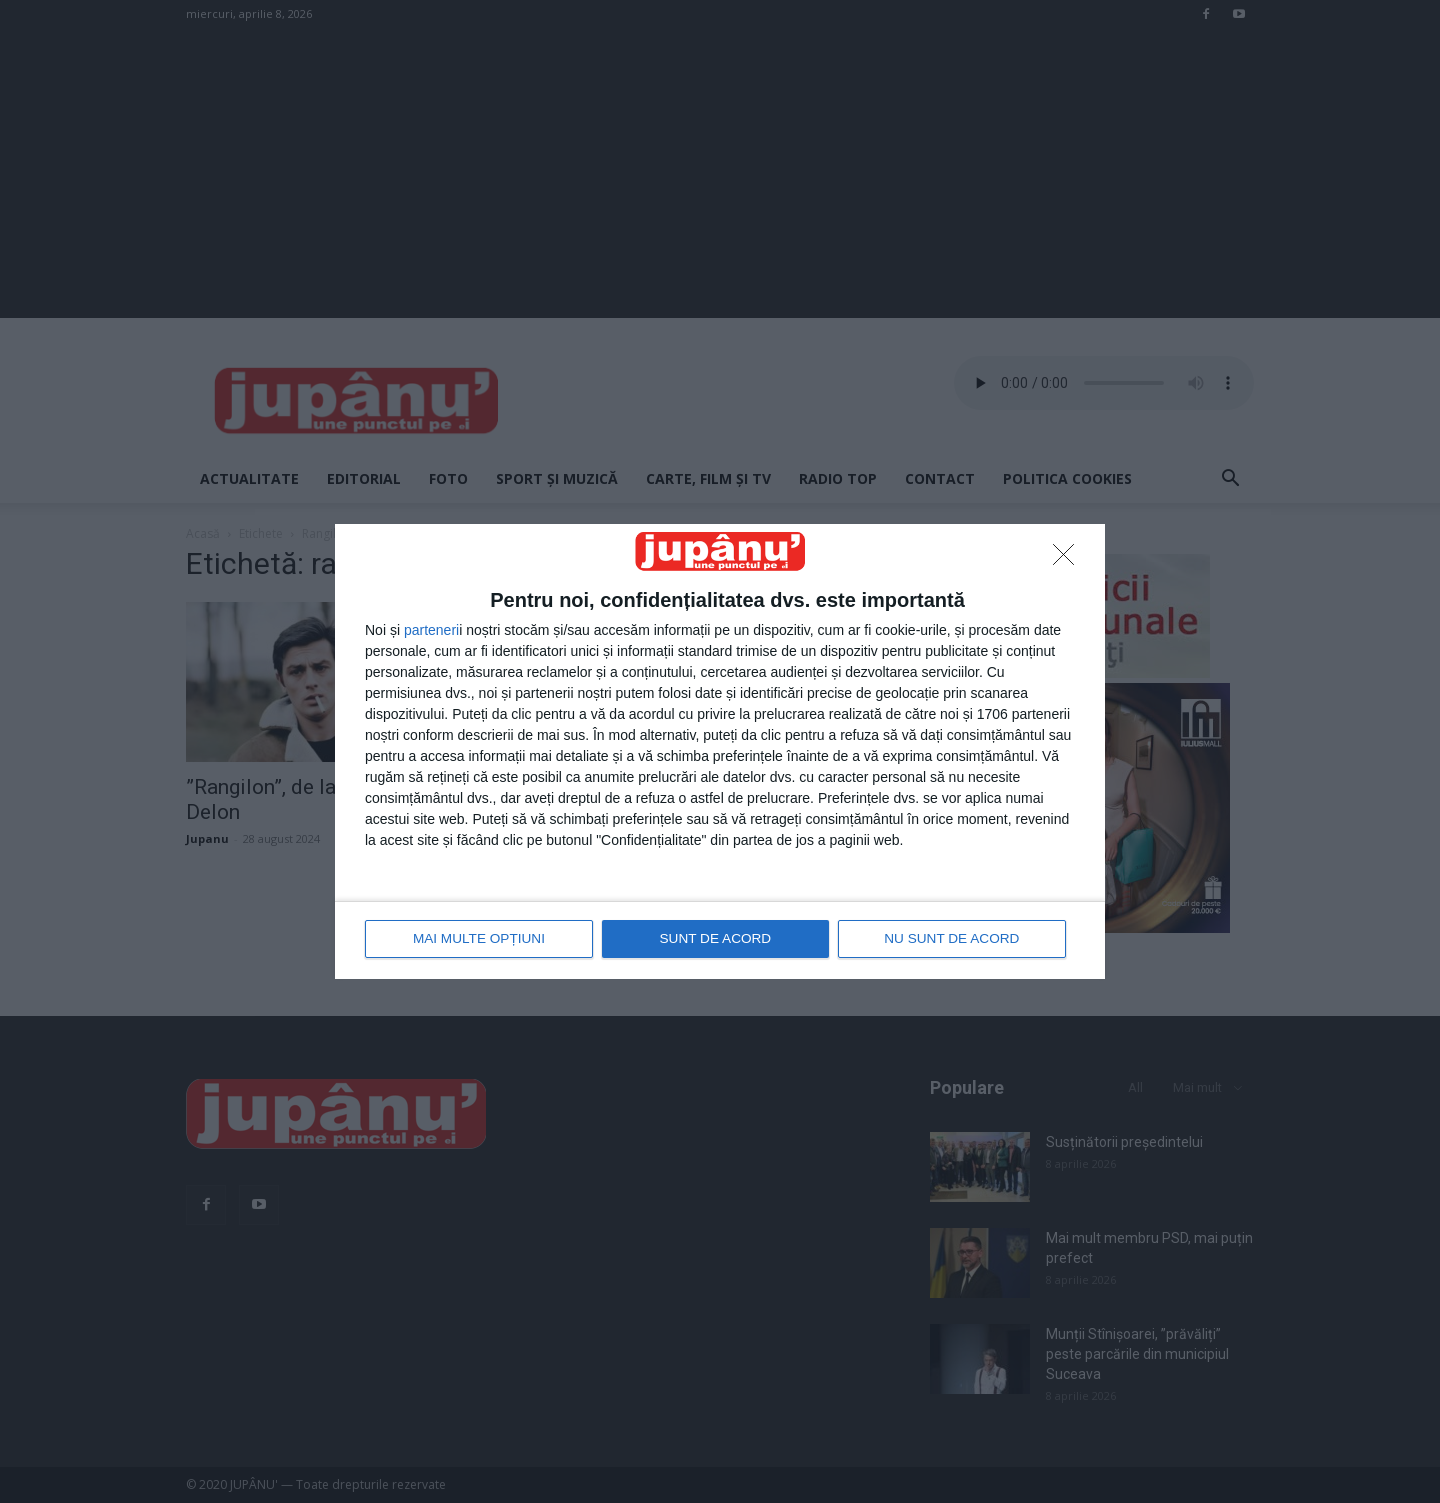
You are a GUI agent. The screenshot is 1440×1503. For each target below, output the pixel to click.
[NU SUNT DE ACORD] (1069, 560)
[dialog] (720, 751)
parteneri (431, 631)
